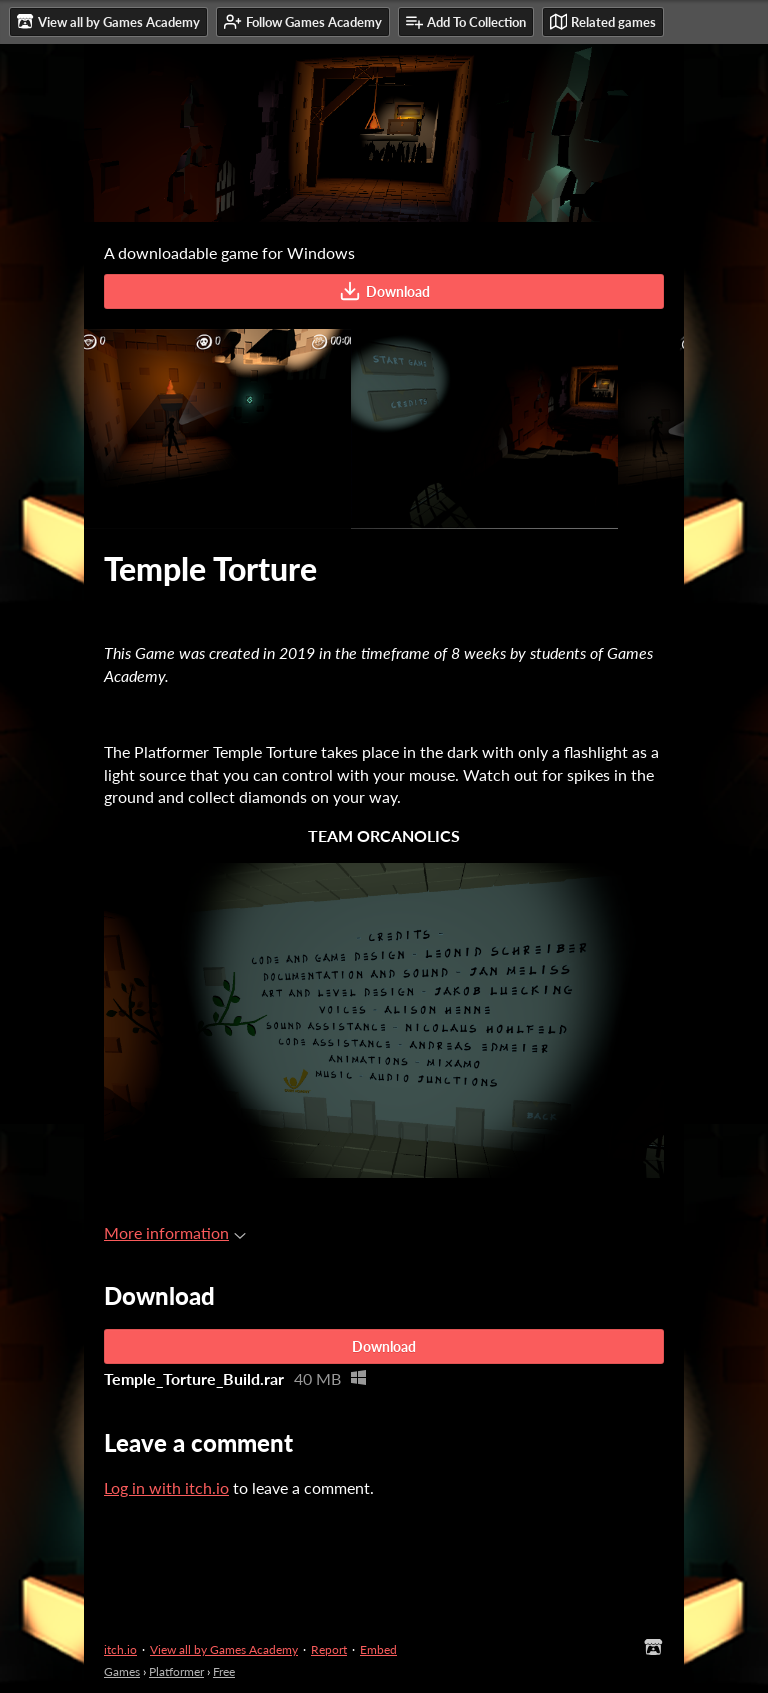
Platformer (176, 1671)
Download (384, 291)
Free (224, 1671)
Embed (378, 1649)
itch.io (120, 1649)
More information (175, 1232)
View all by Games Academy (224, 1649)
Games (122, 1671)
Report (329, 1649)
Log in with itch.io (166, 1487)
